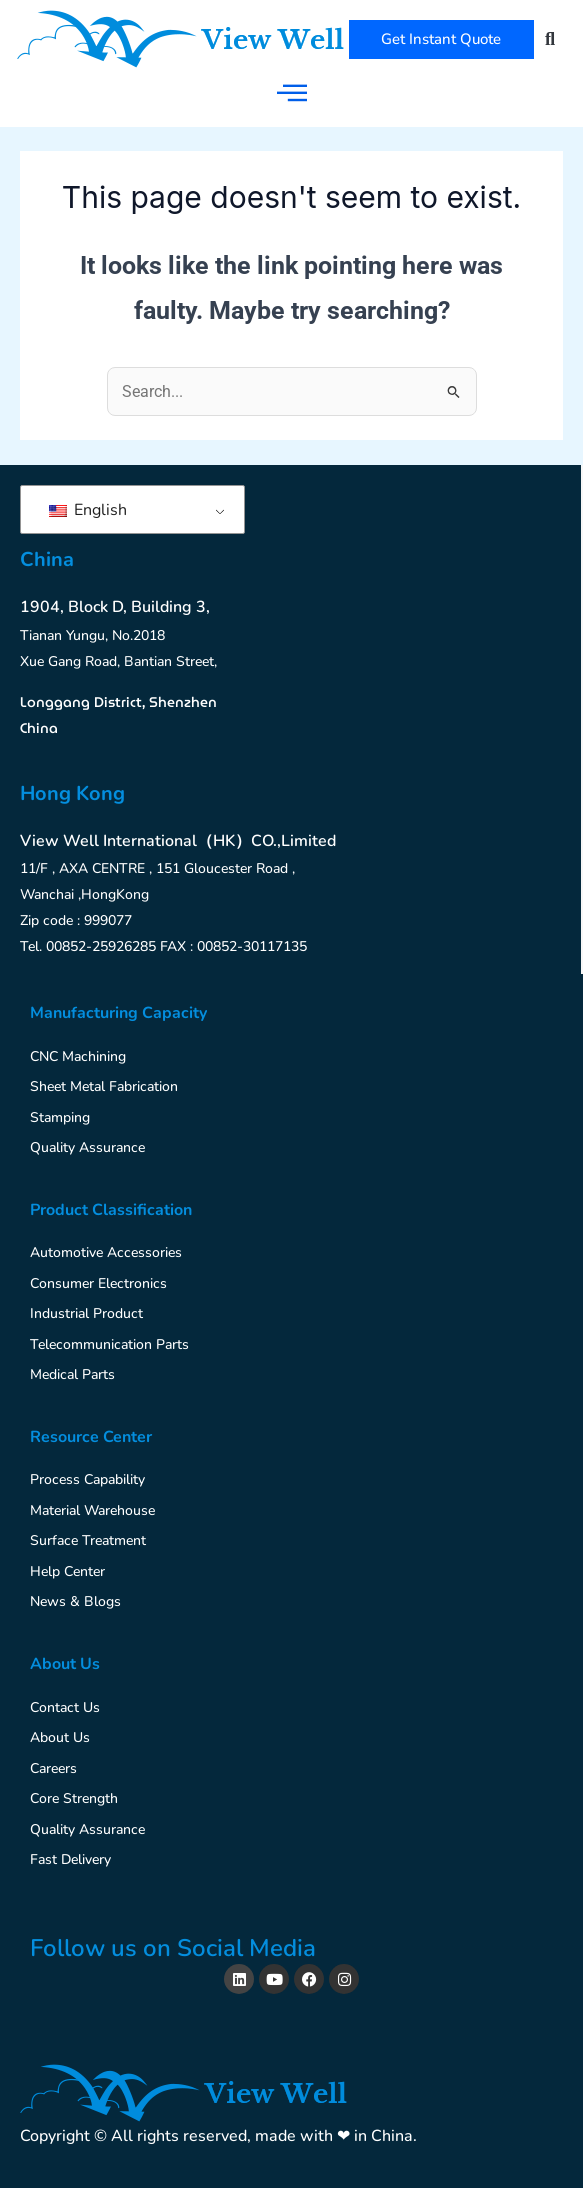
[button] (550, 39)
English (88, 510)
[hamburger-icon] (292, 92)
